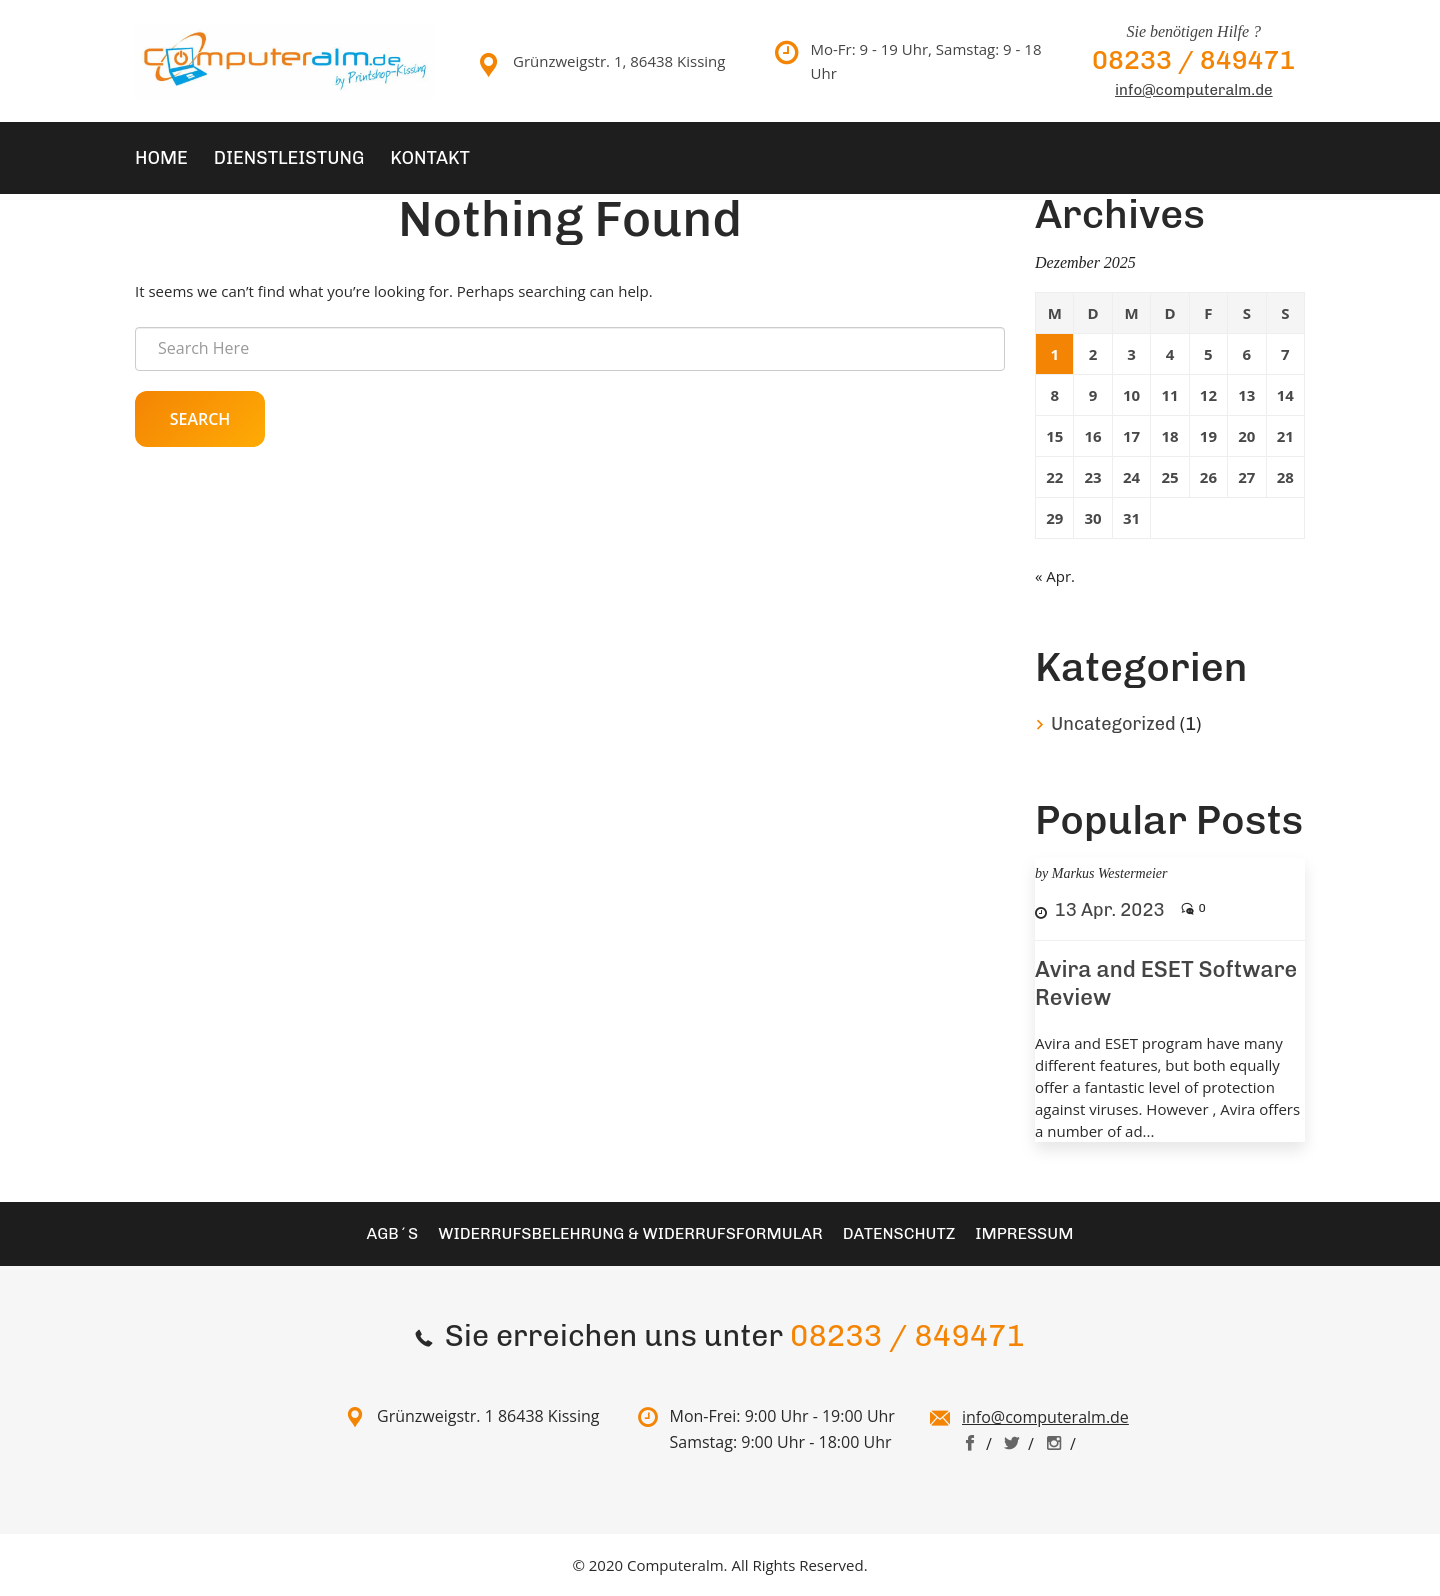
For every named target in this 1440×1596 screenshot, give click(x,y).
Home (161, 158)
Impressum (1024, 1233)
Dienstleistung (289, 158)
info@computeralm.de (1194, 90)
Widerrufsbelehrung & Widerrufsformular (630, 1233)
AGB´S (393, 1233)
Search (200, 419)
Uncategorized (1113, 724)
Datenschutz (899, 1233)
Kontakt (430, 158)
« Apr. (1055, 576)
